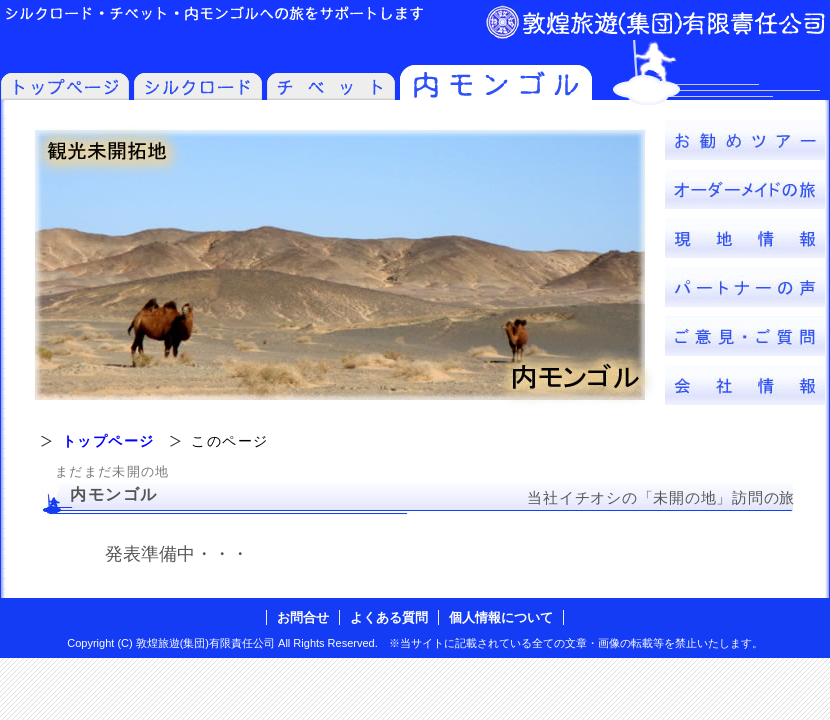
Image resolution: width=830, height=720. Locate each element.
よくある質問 (389, 617)
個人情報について (501, 617)
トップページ (108, 441)
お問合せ (303, 617)
